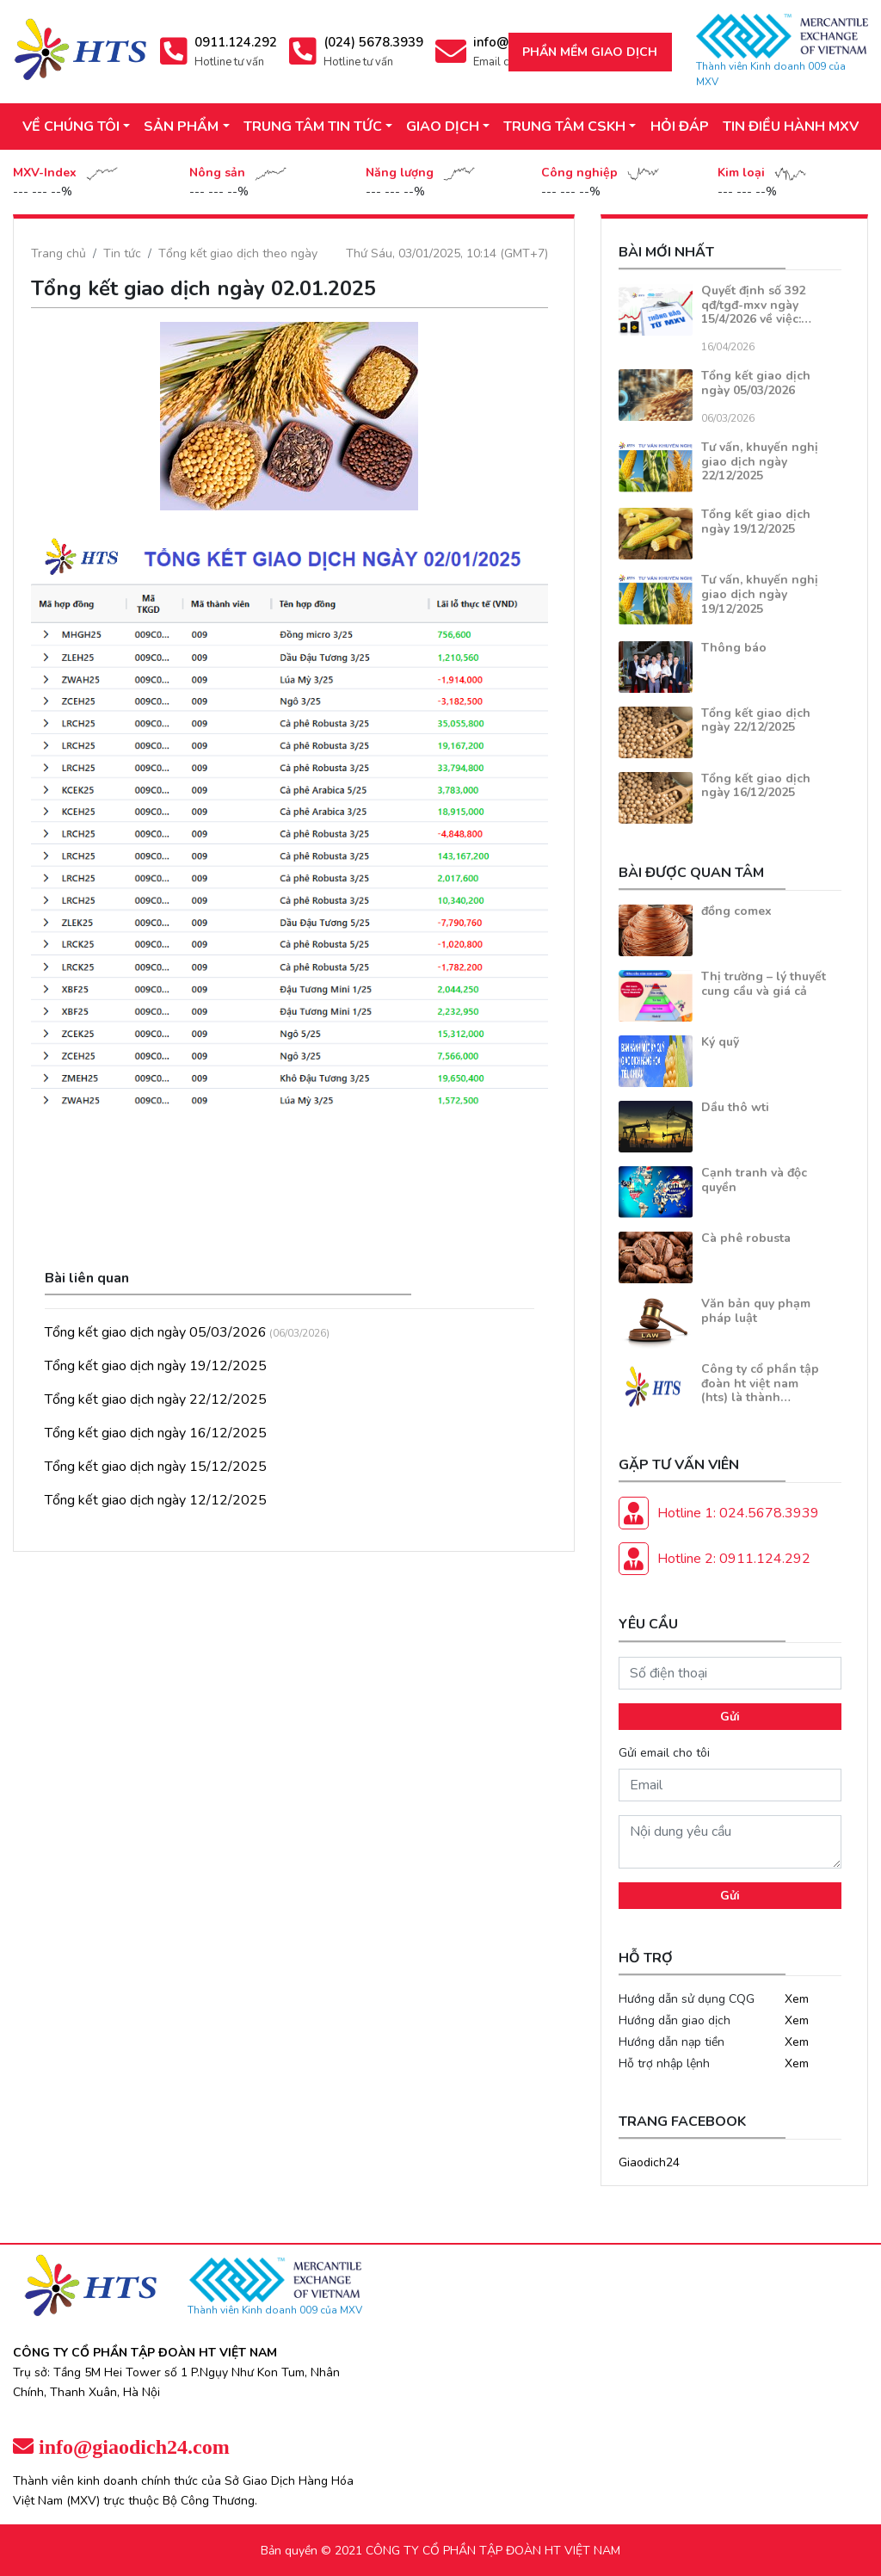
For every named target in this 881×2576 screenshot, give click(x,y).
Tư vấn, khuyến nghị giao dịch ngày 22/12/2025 (759, 462)
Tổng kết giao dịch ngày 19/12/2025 (156, 1365)
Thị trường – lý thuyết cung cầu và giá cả (763, 983)
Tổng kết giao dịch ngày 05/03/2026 (156, 1332)
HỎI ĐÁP (679, 126)
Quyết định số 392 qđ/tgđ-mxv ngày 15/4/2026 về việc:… (756, 305)
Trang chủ (58, 253)
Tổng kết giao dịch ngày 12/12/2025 (156, 1500)
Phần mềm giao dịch (589, 52)
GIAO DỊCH (442, 126)
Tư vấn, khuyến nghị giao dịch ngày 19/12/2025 (759, 594)
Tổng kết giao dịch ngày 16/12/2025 (156, 1433)
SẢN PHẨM (181, 126)
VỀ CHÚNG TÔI (71, 126)
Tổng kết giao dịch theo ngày (237, 253)
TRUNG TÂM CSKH (564, 126)
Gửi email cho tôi (664, 1753)
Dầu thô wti (735, 1107)
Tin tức (122, 253)
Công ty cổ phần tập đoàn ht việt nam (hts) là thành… (760, 1383)
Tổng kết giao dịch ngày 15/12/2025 (156, 1466)
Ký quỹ (720, 1042)
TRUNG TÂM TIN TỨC (312, 126)
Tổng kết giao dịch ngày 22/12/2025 (156, 1399)
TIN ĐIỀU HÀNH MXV (791, 126)
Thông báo (734, 647)
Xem (797, 1999)
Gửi (730, 1716)
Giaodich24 (649, 2162)
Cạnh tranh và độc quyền (754, 1179)
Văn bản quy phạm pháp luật (755, 1310)
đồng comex (736, 911)
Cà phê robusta (746, 1238)
